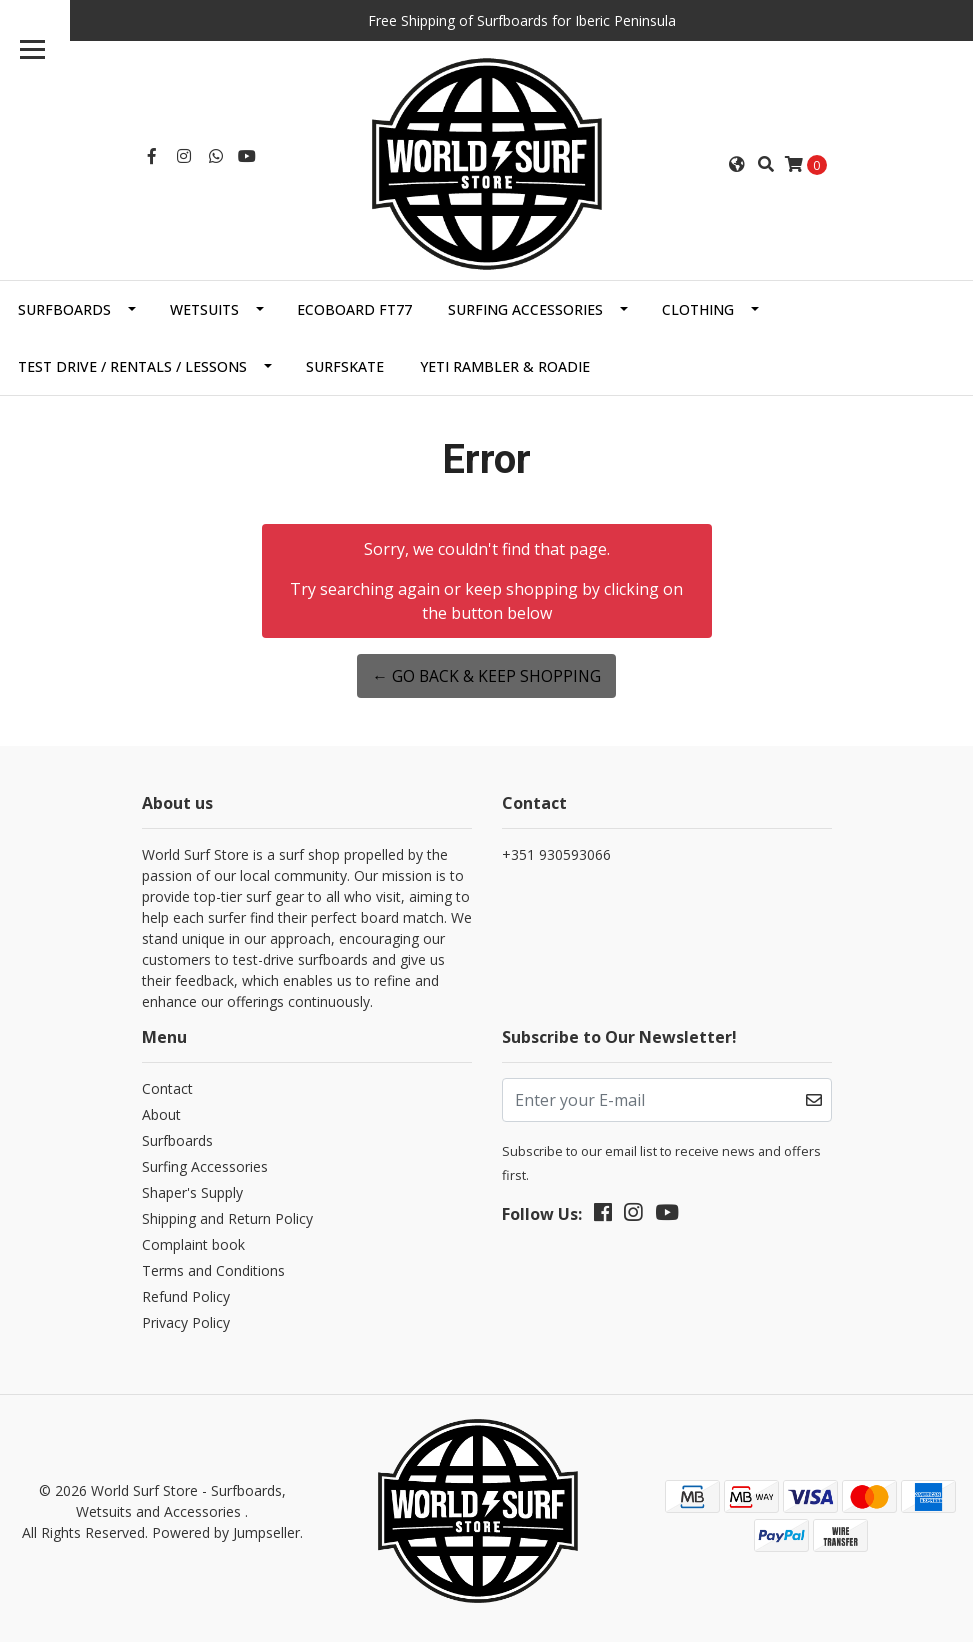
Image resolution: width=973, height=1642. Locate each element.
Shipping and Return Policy (227, 1217)
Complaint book (193, 1243)
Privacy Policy (186, 1321)
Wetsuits (204, 307)
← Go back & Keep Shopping (486, 674)
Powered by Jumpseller (226, 1530)
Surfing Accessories (525, 307)
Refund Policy (186, 1295)
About (161, 1113)
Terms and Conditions (213, 1269)
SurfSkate (345, 364)
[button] (737, 163)
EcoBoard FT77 (354, 307)
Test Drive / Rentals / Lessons (132, 364)
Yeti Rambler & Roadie (505, 364)
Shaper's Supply (192, 1191)
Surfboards (64, 307)
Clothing (698, 307)
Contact (167, 1087)
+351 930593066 (556, 852)
